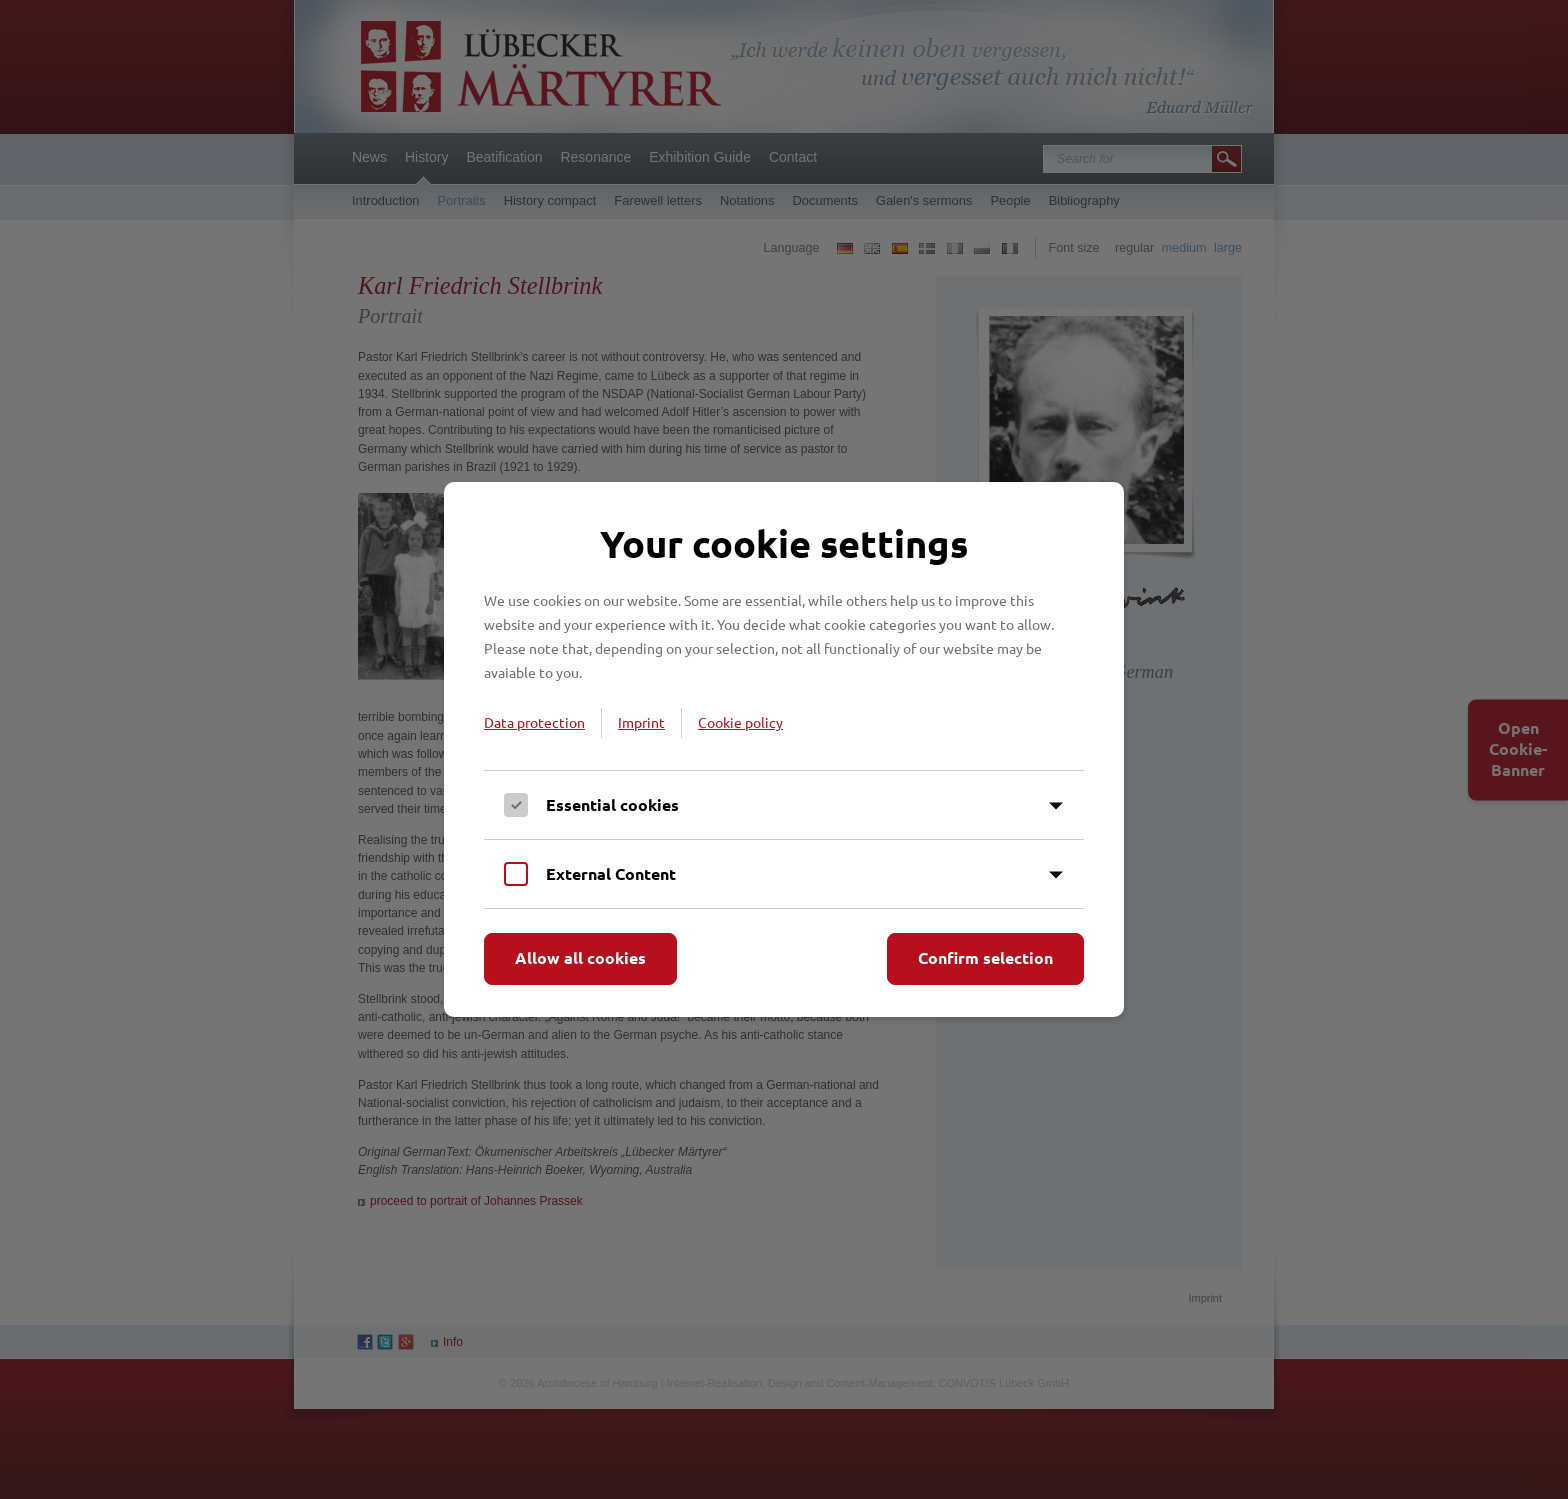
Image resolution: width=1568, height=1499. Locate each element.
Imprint (641, 722)
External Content (611, 873)
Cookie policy (740, 722)
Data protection (534, 722)
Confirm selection (985, 957)
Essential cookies (612, 804)
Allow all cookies (580, 957)
